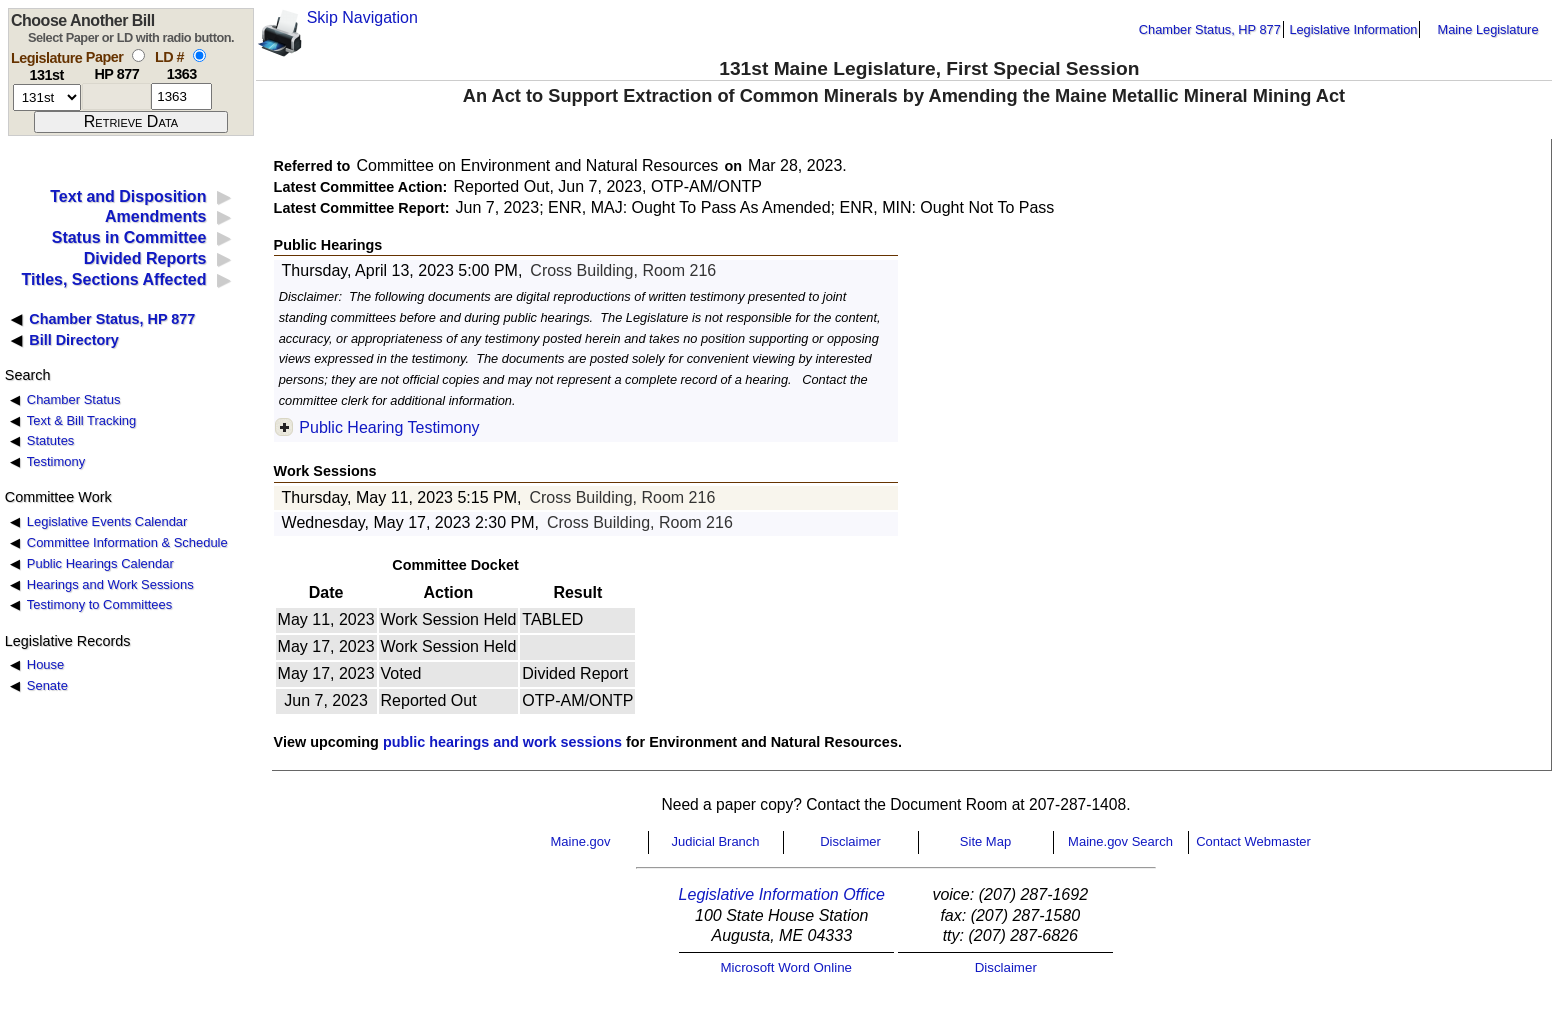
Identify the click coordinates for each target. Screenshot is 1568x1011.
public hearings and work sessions (502, 742)
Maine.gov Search (1120, 841)
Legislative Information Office (782, 894)
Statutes (51, 440)
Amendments (155, 216)
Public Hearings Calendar (100, 563)
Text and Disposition (128, 196)
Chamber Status (74, 399)
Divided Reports (145, 258)
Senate (47, 685)
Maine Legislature (1487, 29)
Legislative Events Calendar (107, 521)
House (45, 664)
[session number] (47, 97)
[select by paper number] (138, 55)
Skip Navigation (362, 17)
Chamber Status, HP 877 (1210, 29)
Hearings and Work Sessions (110, 584)
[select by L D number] (199, 55)
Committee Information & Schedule (127, 542)
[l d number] (181, 96)
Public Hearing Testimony (389, 427)
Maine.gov (581, 841)
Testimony (56, 461)
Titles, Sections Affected (113, 279)
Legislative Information (1353, 29)
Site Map (985, 841)
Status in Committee (129, 237)
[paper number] (116, 96)
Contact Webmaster (1253, 841)
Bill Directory (74, 340)
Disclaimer (850, 841)
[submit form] (131, 122)
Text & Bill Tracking (81, 420)
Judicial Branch (715, 841)
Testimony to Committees (99, 604)
